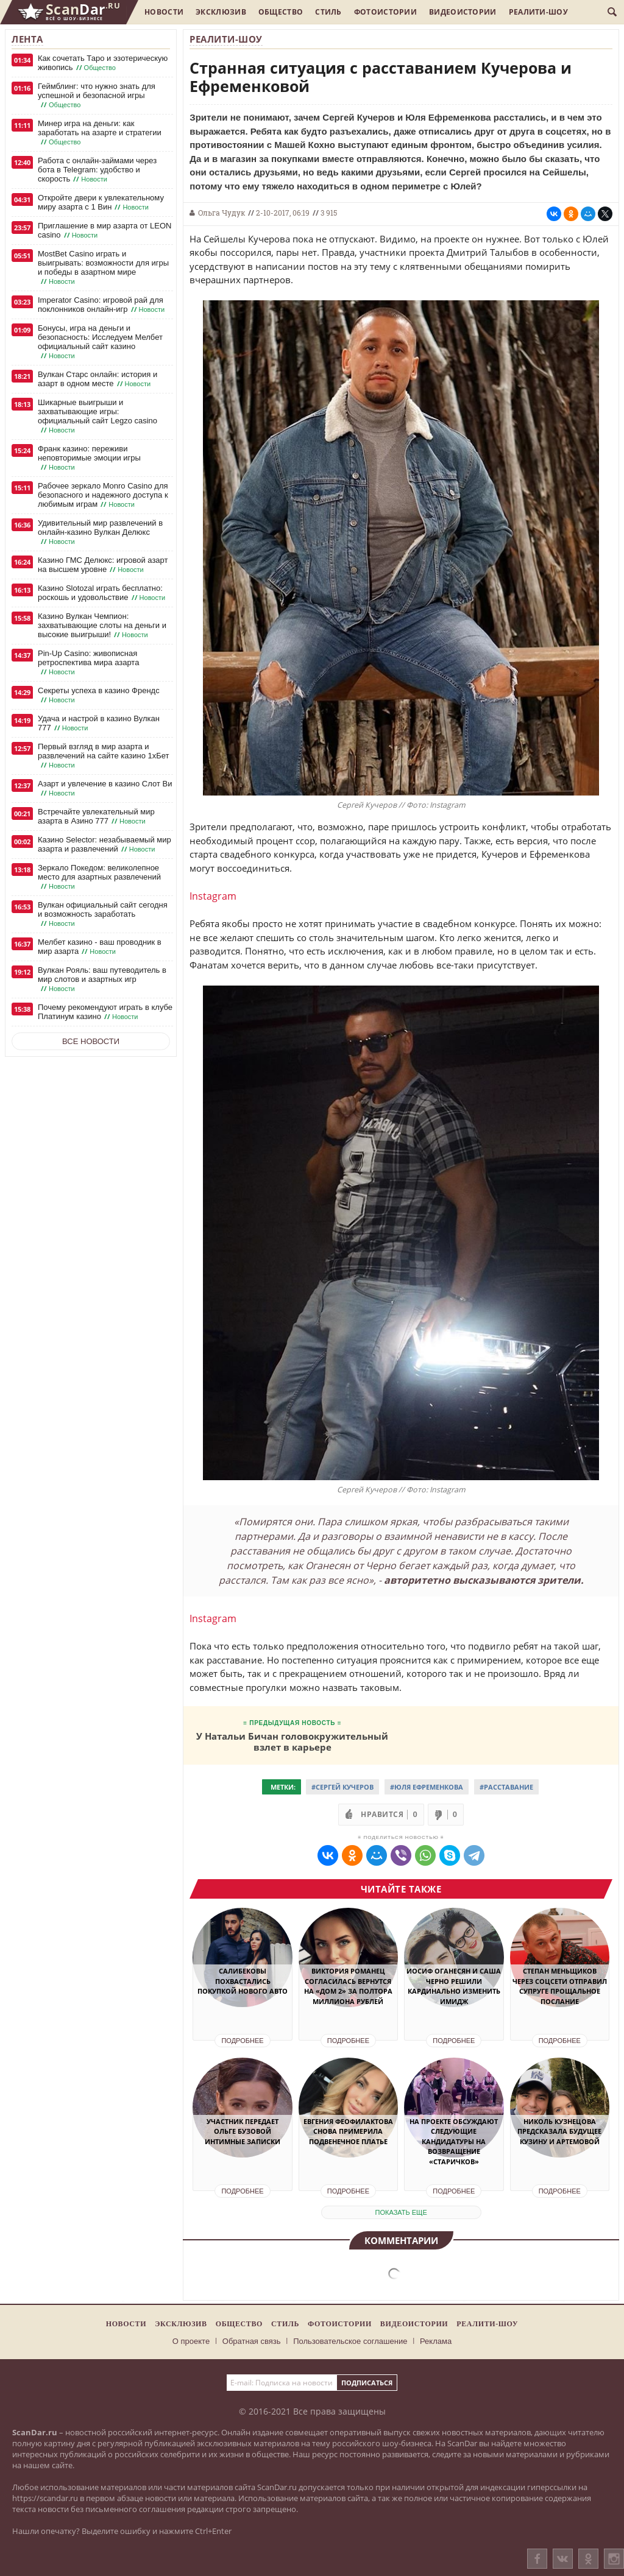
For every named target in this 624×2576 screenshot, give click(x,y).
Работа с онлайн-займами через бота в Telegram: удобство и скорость (97, 170)
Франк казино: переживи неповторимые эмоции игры (89, 458)
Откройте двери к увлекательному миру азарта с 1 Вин (101, 202)
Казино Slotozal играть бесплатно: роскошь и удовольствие (103, 593)
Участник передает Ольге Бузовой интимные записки (242, 2131)
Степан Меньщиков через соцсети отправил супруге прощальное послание (559, 1986)
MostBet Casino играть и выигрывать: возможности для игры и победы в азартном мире (103, 267)
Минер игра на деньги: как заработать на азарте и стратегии (99, 133)
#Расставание (506, 1786)
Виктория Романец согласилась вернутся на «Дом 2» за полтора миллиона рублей (348, 1986)
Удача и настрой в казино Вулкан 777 (99, 723)
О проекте (191, 2341)
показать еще (401, 2212)
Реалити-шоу (538, 12)
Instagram (213, 896)
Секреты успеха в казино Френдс (99, 695)
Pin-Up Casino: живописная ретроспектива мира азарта (88, 663)
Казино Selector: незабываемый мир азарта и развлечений (104, 844)
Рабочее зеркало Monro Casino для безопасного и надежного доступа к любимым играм (103, 495)
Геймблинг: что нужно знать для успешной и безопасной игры (96, 96)
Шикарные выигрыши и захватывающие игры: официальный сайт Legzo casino (97, 416)
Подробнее (242, 2040)
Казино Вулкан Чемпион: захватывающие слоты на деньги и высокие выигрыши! (102, 626)
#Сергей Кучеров (342, 1786)
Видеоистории (463, 12)
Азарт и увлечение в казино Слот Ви (105, 788)
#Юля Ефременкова (426, 1786)
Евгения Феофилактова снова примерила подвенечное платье (348, 2131)
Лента (27, 39)
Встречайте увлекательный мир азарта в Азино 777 (96, 816)
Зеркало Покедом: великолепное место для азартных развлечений (99, 877)
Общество (280, 12)
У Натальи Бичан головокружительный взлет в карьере (292, 1741)
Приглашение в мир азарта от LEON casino (104, 230)
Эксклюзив (221, 12)
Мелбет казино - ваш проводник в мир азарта (99, 946)
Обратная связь (251, 2341)
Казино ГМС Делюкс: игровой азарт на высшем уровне (103, 565)
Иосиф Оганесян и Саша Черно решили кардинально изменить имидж (453, 1986)
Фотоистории (385, 12)
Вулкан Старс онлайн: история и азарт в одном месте (97, 379)
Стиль (328, 12)
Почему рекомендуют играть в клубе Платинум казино (105, 1012)
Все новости (90, 1041)
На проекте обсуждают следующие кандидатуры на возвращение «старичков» (454, 2141)
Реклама (436, 2341)
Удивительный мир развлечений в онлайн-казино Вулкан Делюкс (100, 532)
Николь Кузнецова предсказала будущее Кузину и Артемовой (559, 2131)
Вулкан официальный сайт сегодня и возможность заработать (103, 914)
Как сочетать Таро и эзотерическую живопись (103, 63)
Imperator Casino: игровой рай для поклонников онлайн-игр (102, 304)
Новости (163, 12)
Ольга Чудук (221, 212)
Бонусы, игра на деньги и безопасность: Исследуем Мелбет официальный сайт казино (100, 342)
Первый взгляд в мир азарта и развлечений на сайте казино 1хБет (103, 756)
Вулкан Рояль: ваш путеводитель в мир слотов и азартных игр (102, 979)
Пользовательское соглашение (350, 2341)
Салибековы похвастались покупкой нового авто (242, 1981)
